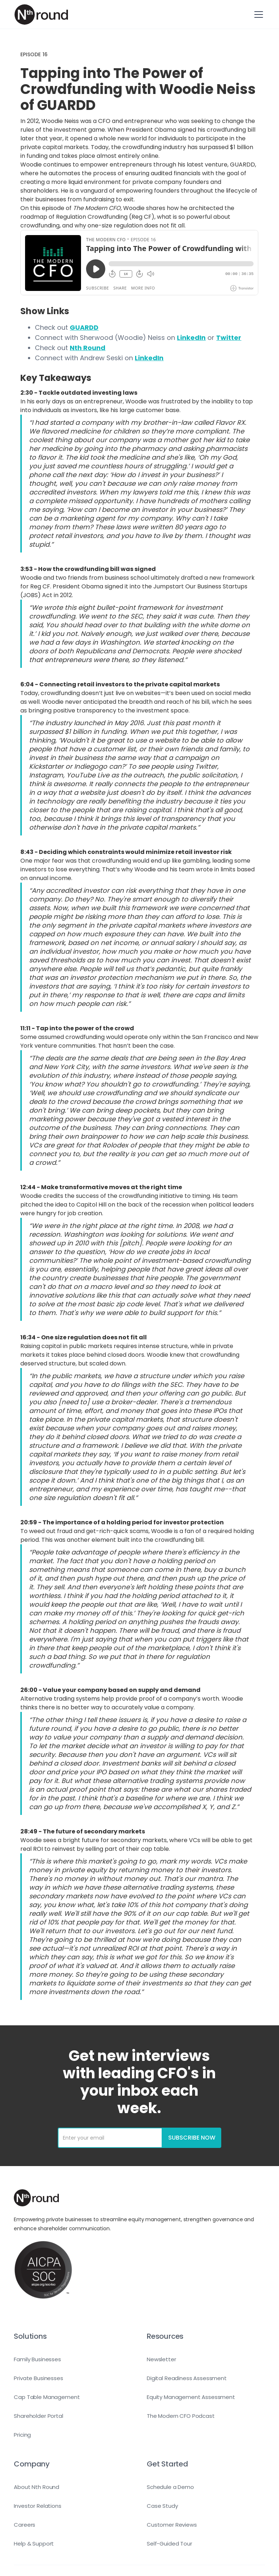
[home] (41, 14)
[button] (257, 14)
